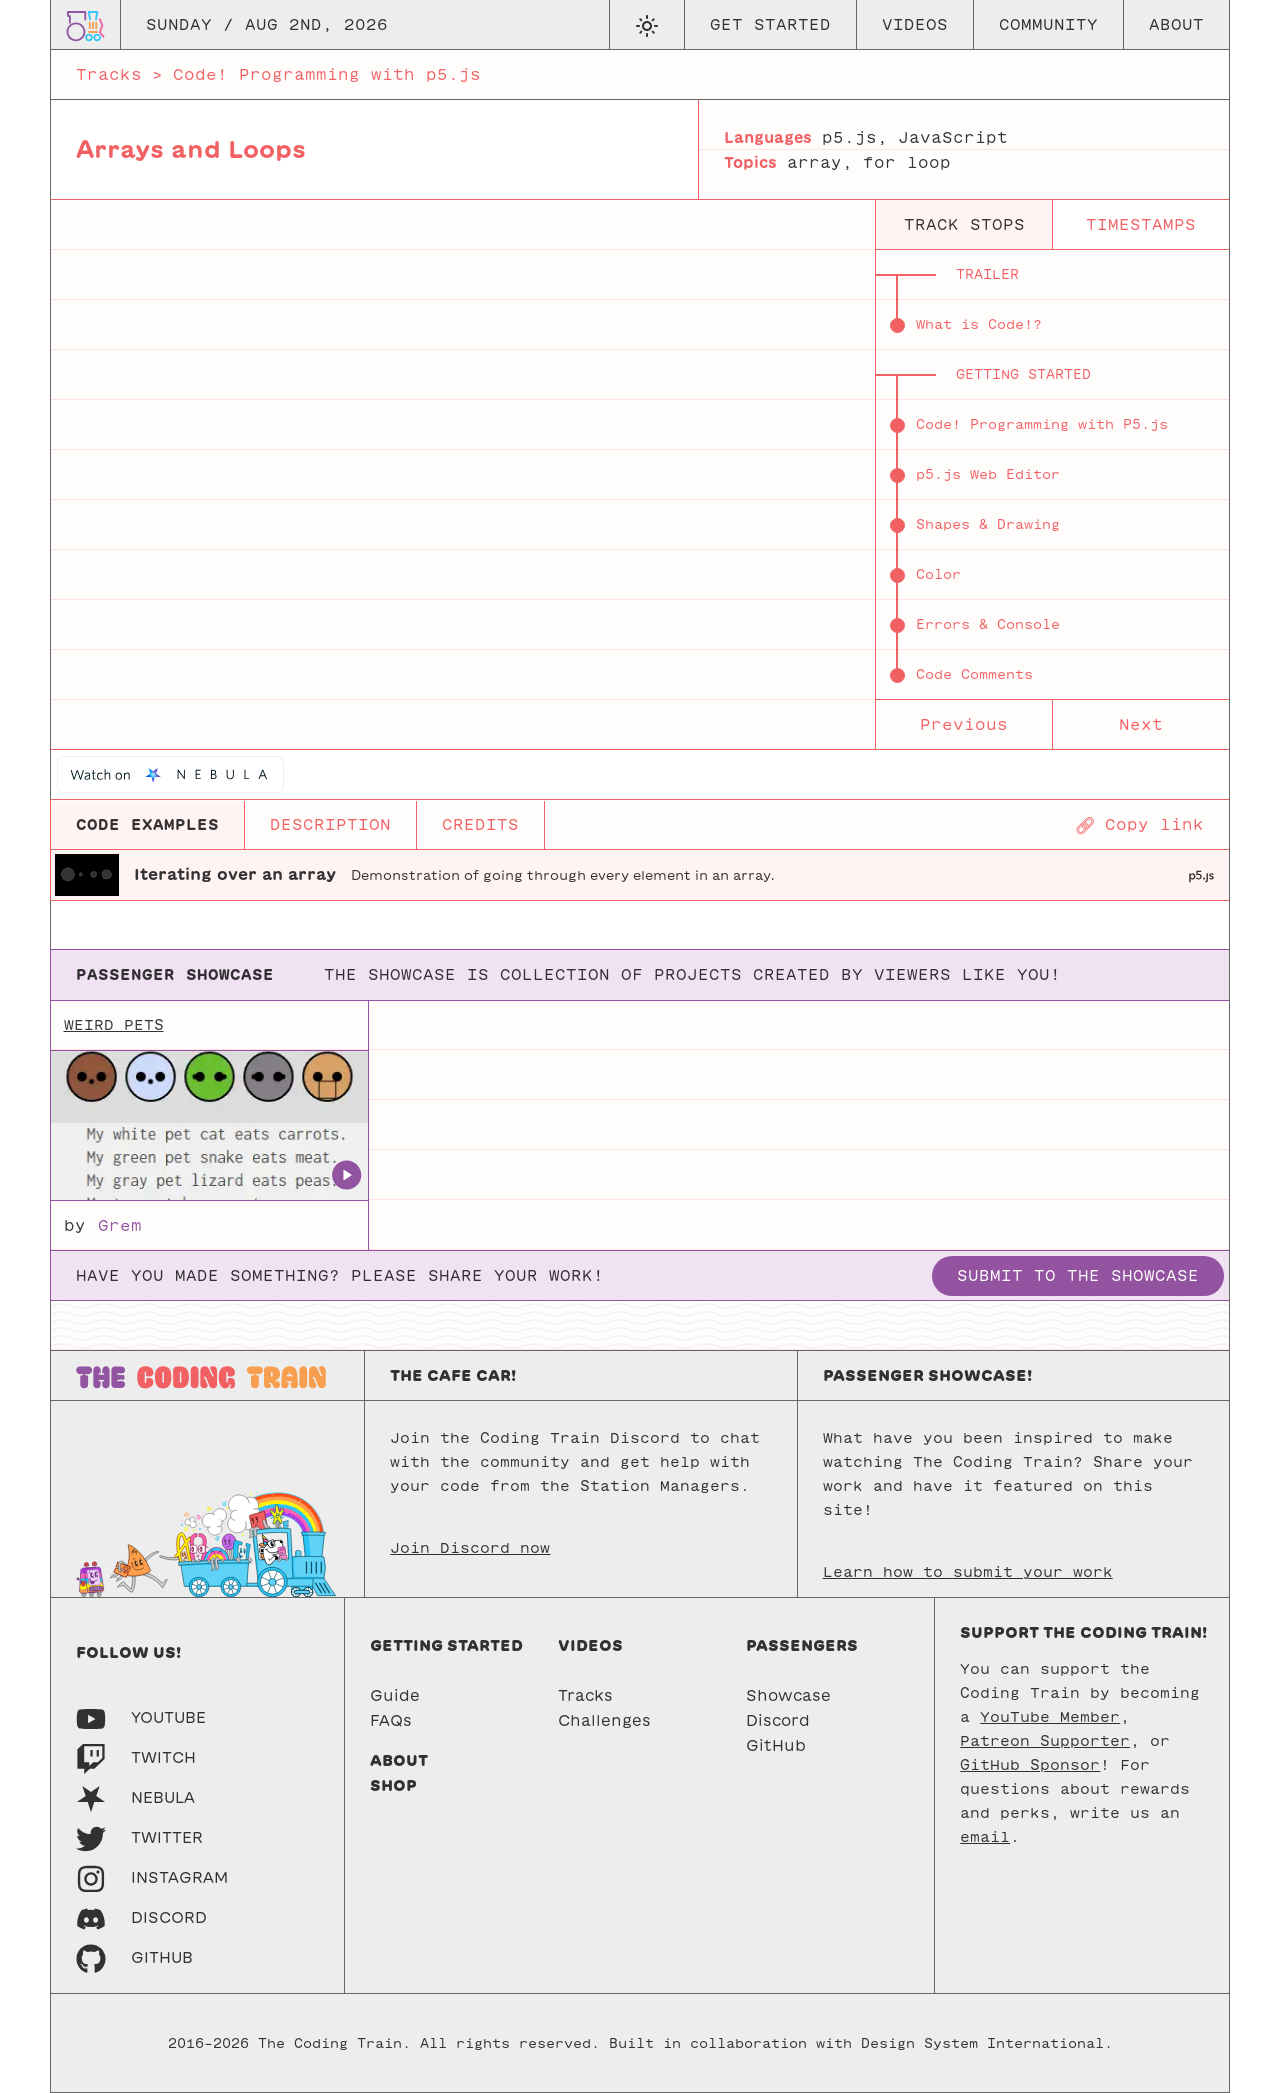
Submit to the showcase (1078, 1275)
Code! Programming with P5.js (1042, 424)
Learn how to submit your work (968, 1572)
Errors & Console (988, 624)
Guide (395, 1695)
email (985, 1837)
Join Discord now (470, 1548)
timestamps (1141, 224)
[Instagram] (152, 1877)
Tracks (109, 74)
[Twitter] (139, 1837)
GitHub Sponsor (1030, 1765)
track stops (964, 224)
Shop (393, 1785)
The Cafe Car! (453, 1375)
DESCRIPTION (330, 824)
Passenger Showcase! (927, 1375)
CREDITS (480, 824)
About (1176, 24)
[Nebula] (135, 1797)
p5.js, (855, 137)
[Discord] (141, 1917)
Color (938, 574)
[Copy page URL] (1139, 825)
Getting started (446, 1645)
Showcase (788, 1695)
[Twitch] (136, 1757)
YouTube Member (1050, 1717)
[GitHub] (134, 1957)
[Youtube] (141, 1717)
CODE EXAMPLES (147, 824)
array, (820, 162)
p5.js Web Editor (988, 474)
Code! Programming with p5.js (327, 74)
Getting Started (1023, 374)
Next (1141, 724)
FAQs (391, 1720)
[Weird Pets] (209, 1126)
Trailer (987, 274)
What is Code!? (979, 324)
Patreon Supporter (1045, 1741)
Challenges (604, 1720)
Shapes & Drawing (988, 524)
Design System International (982, 2043)
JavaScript (953, 137)
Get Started (770, 24)
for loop (907, 162)
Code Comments (974, 674)
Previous (964, 724)
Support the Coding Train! (1083, 1632)
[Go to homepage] (85, 24)
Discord (778, 1720)
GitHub (776, 1745)
